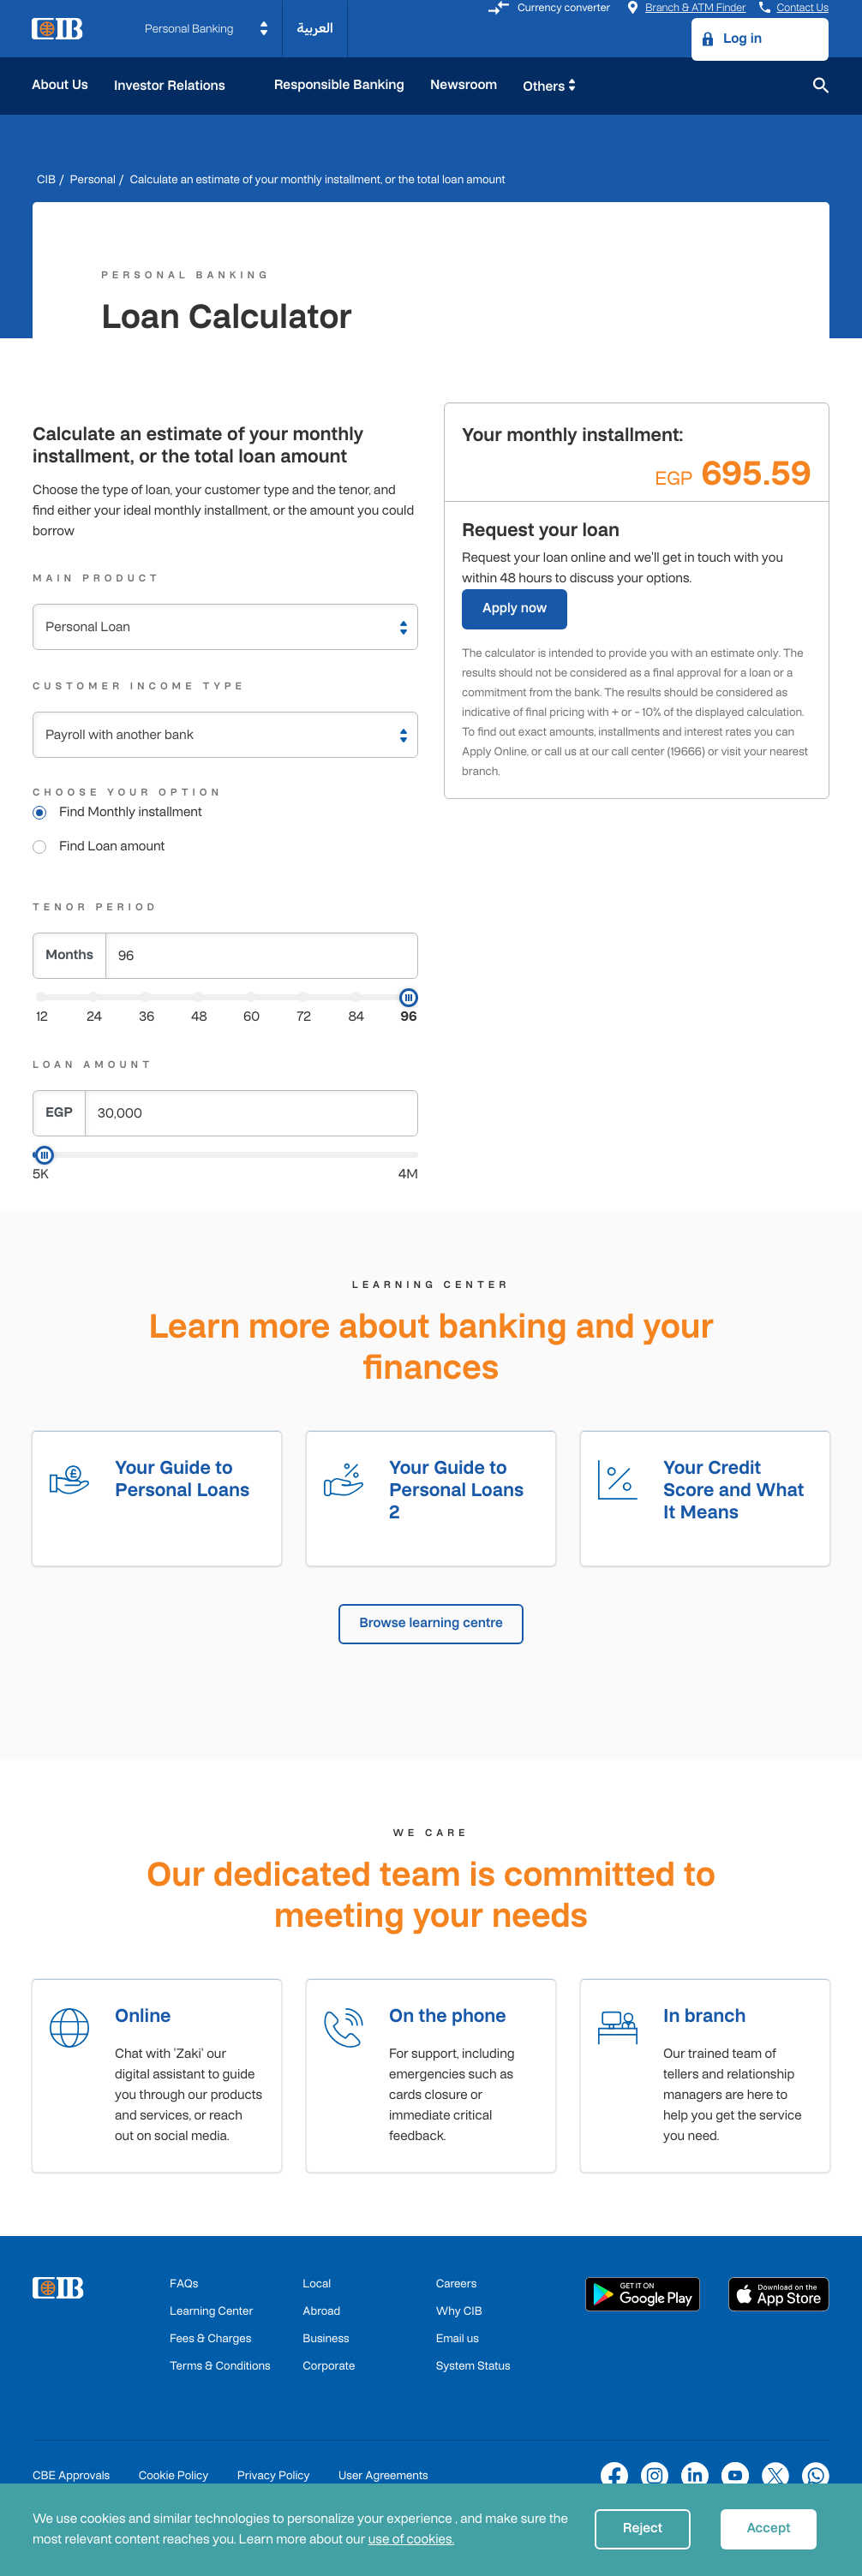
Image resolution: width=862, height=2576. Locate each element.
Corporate (328, 2369)
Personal (93, 179)
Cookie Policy (174, 2478)
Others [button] (544, 87)
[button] (207, 29)
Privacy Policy (273, 2478)
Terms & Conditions (220, 2369)
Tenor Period (96, 907)
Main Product (97, 578)
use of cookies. (411, 2539)
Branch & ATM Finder (686, 7)
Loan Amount (93, 1064)
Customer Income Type (139, 686)
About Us (60, 85)
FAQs (184, 2287)
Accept (768, 2528)
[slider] (408, 997)
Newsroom (463, 85)
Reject (642, 2528)
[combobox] (225, 627)
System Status (473, 2369)
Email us (457, 2341)
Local (316, 2287)
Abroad (321, 2314)
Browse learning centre (431, 1625)
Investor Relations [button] (171, 86)
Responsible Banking (339, 85)
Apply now (514, 608)
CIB (46, 179)
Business (325, 2341)
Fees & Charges (210, 2341)
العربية (314, 28)
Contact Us (794, 7)
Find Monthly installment (130, 812)
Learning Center (211, 2314)
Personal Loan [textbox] (87, 627)
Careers (456, 2287)
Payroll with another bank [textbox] (119, 735)
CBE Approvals (71, 2478)
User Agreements (383, 2478)
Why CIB (459, 2314)
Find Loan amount (112, 846)
